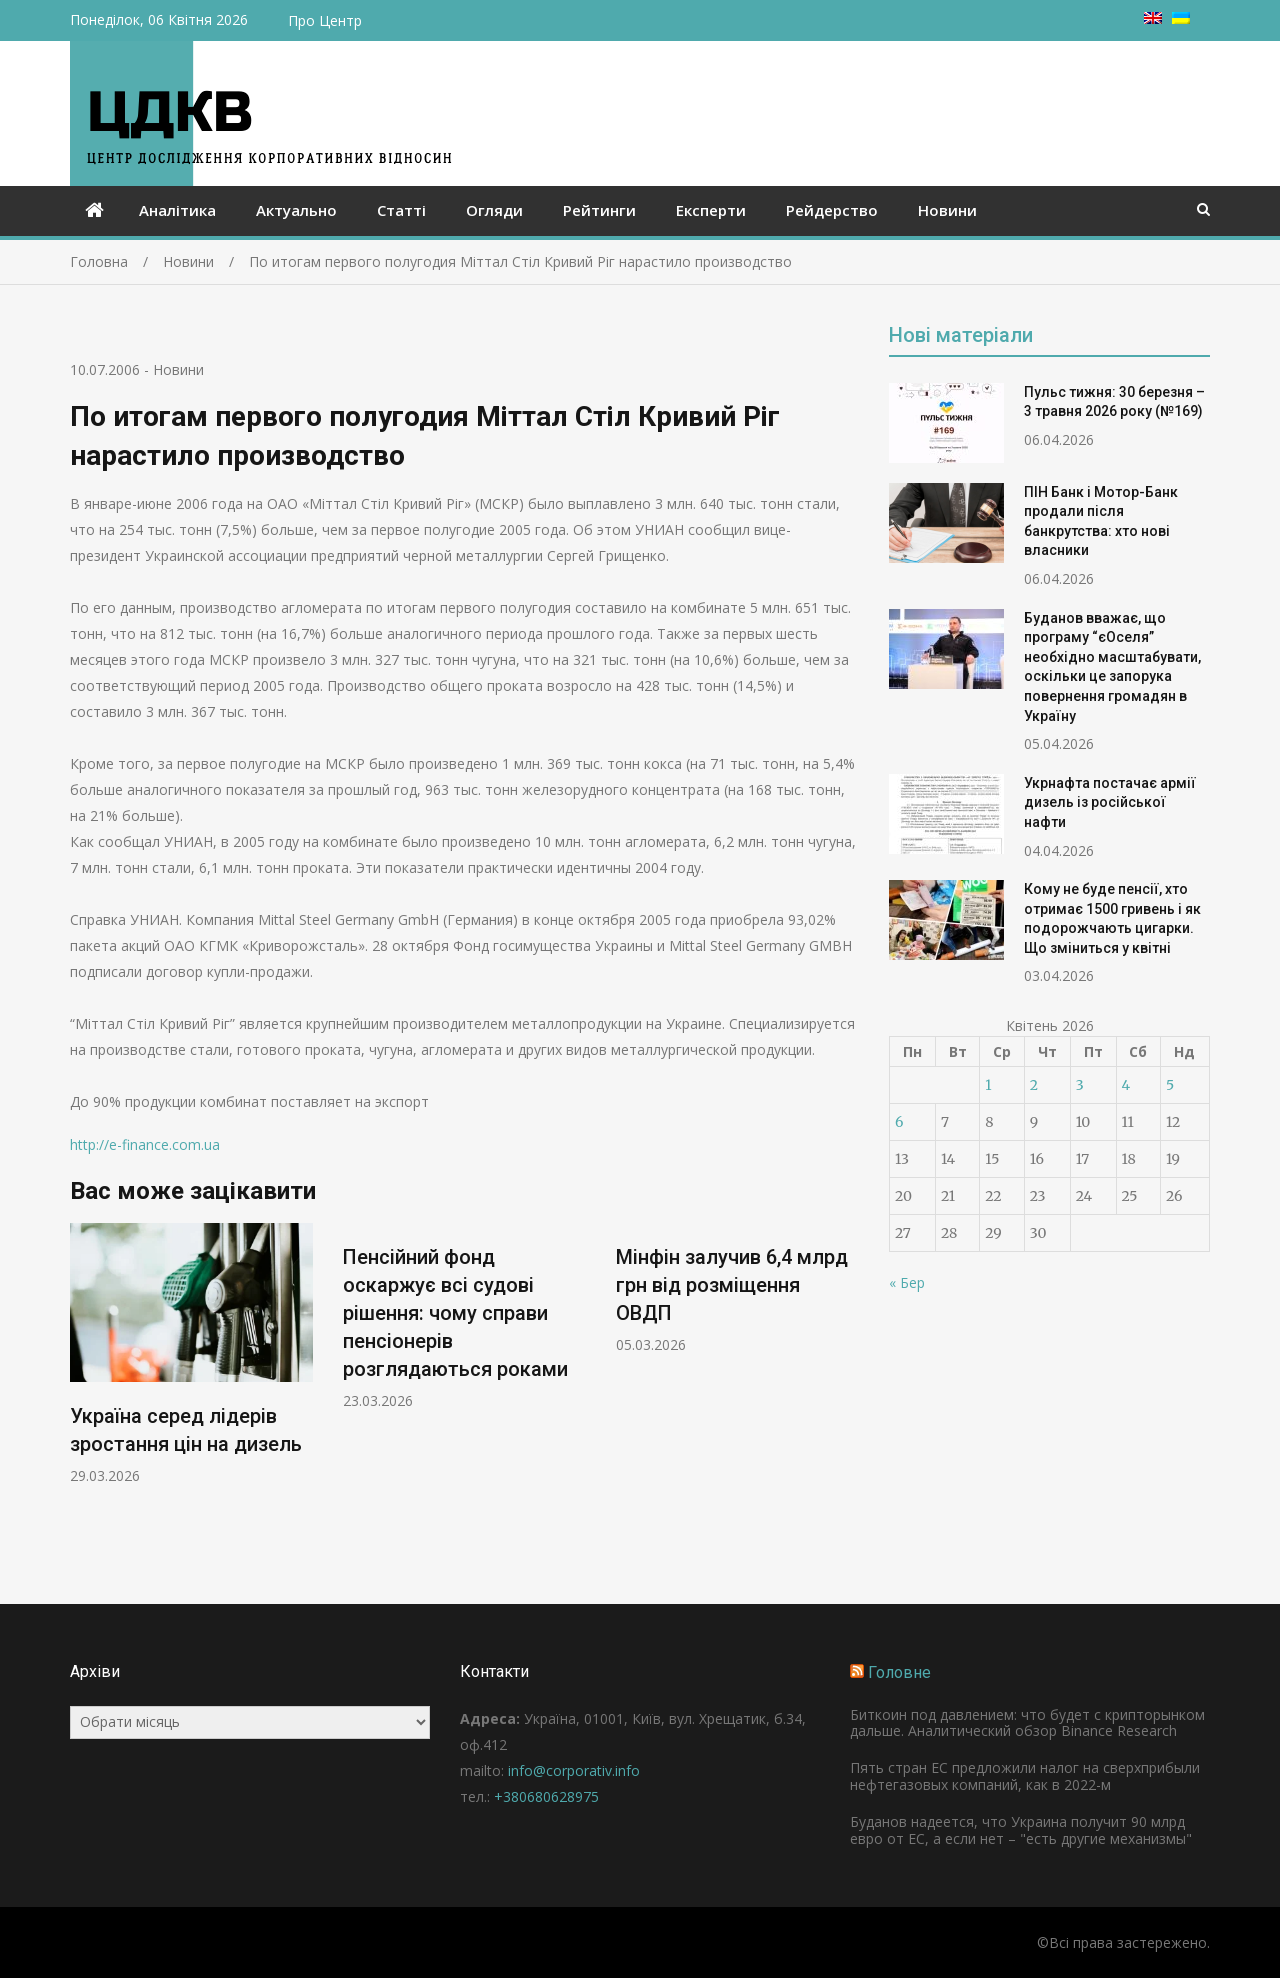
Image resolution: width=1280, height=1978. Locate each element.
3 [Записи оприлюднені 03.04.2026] (1080, 1085)
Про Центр (325, 20)
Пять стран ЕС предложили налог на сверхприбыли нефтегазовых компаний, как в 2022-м (1025, 1776)
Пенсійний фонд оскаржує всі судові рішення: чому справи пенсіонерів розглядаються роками (455, 1313)
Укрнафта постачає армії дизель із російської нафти (1110, 802)
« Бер (907, 1282)
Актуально (296, 210)
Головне (899, 1672)
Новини (947, 210)
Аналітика (177, 210)
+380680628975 (546, 1796)
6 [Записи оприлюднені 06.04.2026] (899, 1122)
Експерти (711, 210)
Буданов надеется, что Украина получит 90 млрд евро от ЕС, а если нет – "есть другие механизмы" (1021, 1830)
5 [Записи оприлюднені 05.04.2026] (1170, 1085)
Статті (401, 210)
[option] (191, 1354)
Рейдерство (832, 210)
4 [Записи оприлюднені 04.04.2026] (1126, 1085)
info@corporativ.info (574, 1770)
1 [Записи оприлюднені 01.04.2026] (988, 1085)
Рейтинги (599, 210)
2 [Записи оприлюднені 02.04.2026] (1034, 1085)
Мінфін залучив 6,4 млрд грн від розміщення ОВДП (732, 1285)
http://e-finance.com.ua (145, 1144)
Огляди (494, 210)
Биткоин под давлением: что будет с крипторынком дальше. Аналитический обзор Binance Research (1027, 1723)
